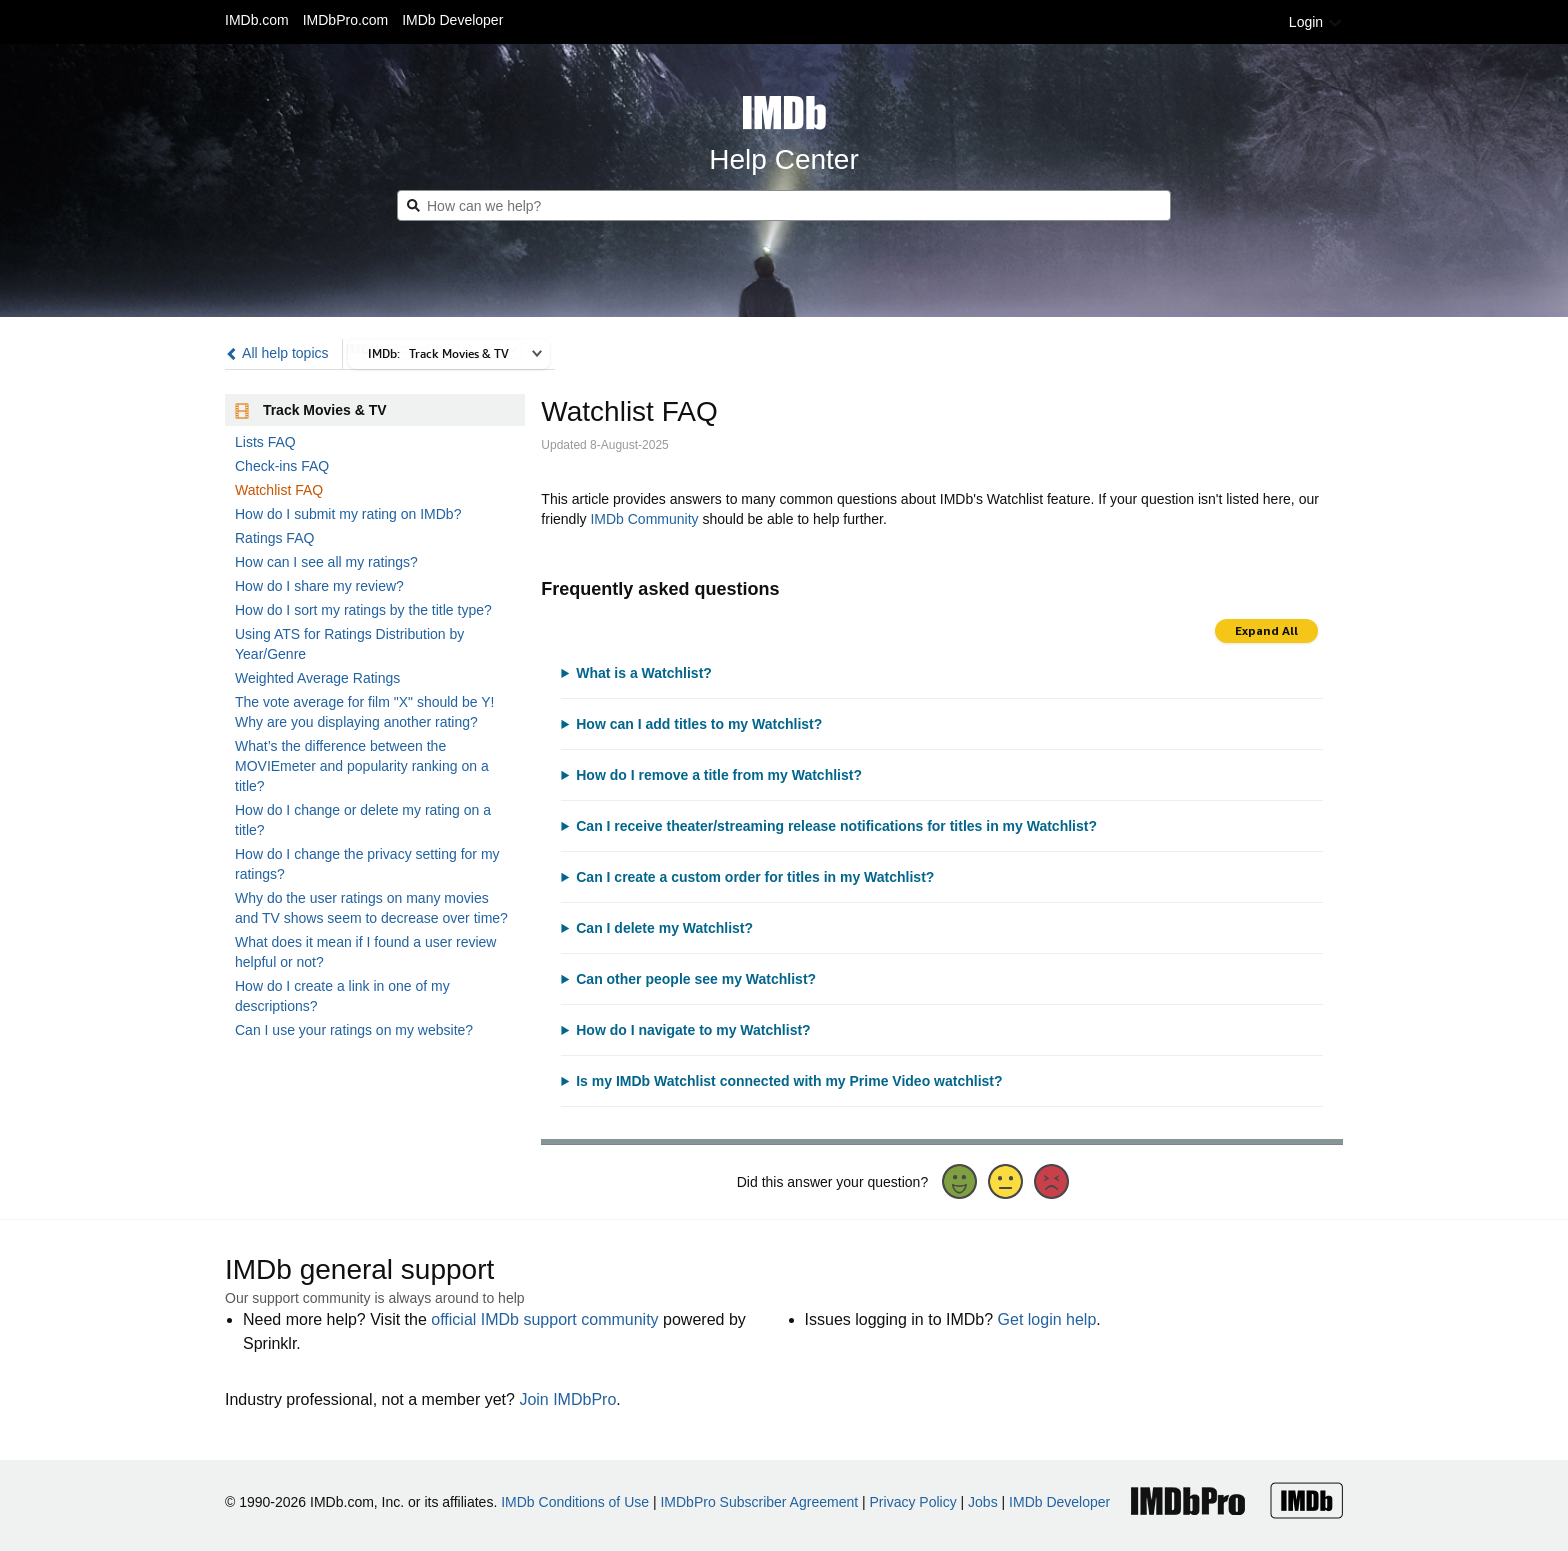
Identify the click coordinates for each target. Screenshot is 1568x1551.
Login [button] (1316, 22)
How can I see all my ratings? (326, 562)
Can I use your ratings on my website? (354, 1030)
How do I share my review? (319, 586)
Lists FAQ (265, 442)
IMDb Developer (452, 20)
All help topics (277, 353)
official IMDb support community (544, 1319)
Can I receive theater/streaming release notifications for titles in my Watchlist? (836, 826)
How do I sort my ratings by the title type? (363, 610)
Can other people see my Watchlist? (696, 979)
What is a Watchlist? (644, 673)
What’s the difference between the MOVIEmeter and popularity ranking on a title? (362, 766)
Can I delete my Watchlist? (664, 928)
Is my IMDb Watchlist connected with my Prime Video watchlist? (789, 1081)
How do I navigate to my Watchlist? (693, 1030)
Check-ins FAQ (282, 466)
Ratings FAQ (274, 538)
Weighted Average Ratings (317, 678)
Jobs (983, 1502)
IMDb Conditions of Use (575, 1502)
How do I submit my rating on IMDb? (348, 514)
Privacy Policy (913, 1502)
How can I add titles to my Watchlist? (699, 724)
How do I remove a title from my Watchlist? (719, 775)
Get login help (1047, 1319)
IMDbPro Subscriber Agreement (759, 1502)
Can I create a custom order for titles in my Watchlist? (755, 877)
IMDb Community (644, 519)
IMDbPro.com (346, 20)
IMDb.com (257, 20)
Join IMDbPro (567, 1399)
